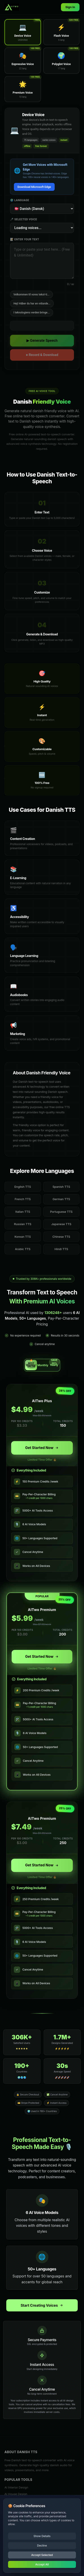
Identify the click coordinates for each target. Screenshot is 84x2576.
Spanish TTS (61, 1186)
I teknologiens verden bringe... (31, 312)
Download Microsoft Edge (34, 187)
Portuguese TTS (61, 1211)
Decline (42, 2545)
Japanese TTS (61, 1224)
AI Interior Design (16, 2487)
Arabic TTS (22, 1249)
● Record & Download (42, 355)
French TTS (23, 1199)
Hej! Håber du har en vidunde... (31, 303)
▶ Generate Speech (42, 340)
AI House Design (15, 2494)
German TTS (61, 1199)
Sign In (70, 7)
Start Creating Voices (42, 2305)
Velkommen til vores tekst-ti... (31, 294)
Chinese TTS (61, 1236)
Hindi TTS (61, 1249)
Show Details (42, 2536)
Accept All (42, 2564)
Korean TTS (23, 1236)
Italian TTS (22, 1211)
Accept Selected (42, 2555)
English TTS (22, 1186)
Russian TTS (22, 1224)
